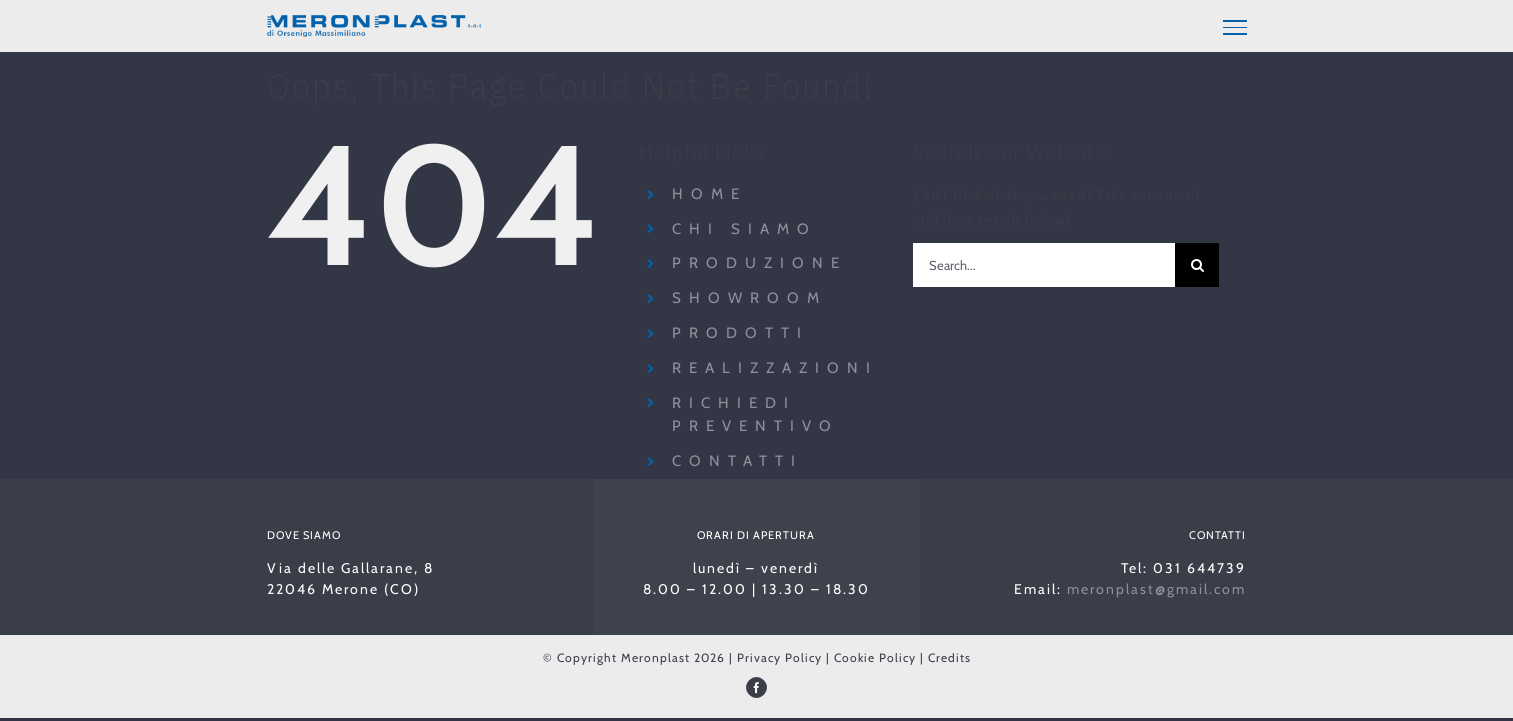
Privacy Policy (779, 657)
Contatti (737, 461)
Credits (949, 657)
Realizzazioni (775, 368)
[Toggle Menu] (1235, 27)
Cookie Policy (875, 657)
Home (709, 194)
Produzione (759, 263)
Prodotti (740, 333)
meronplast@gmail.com (1156, 589)
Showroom (749, 298)
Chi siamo (744, 229)
